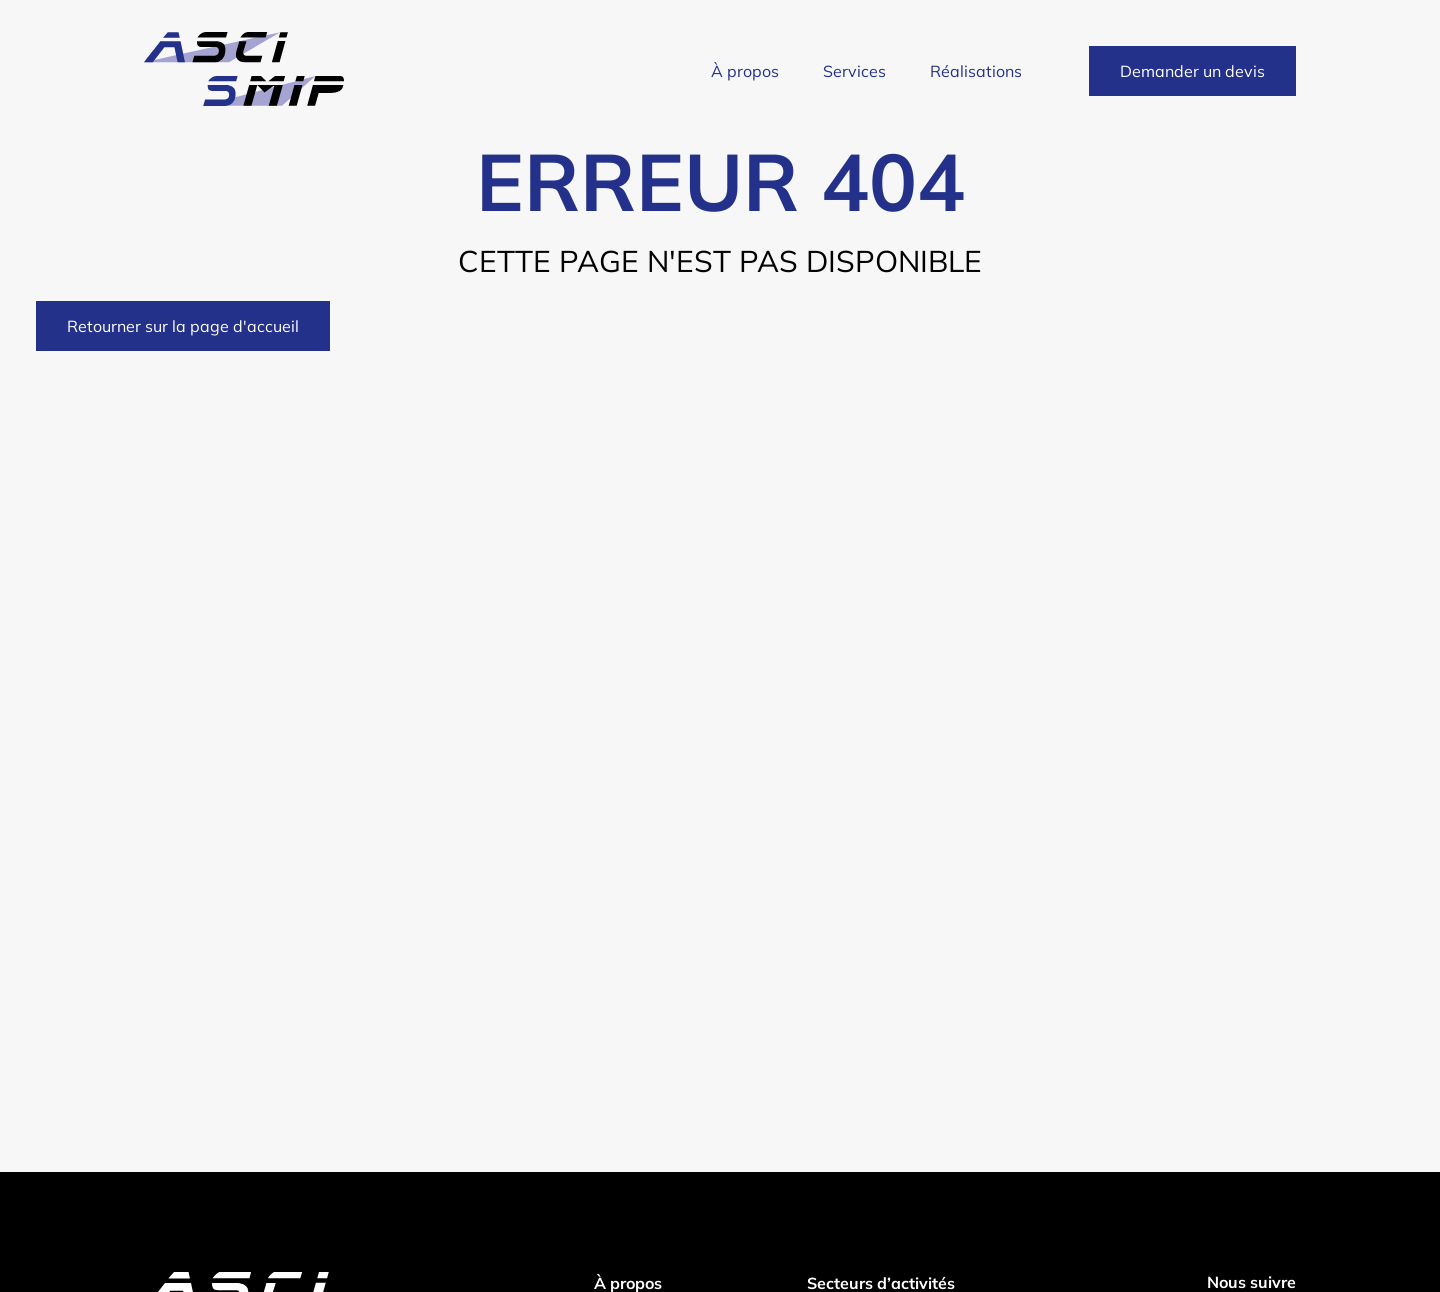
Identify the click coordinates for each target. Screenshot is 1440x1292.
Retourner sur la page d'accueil (183, 326)
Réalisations (976, 71)
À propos (745, 71)
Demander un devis (1192, 71)
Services (854, 71)
